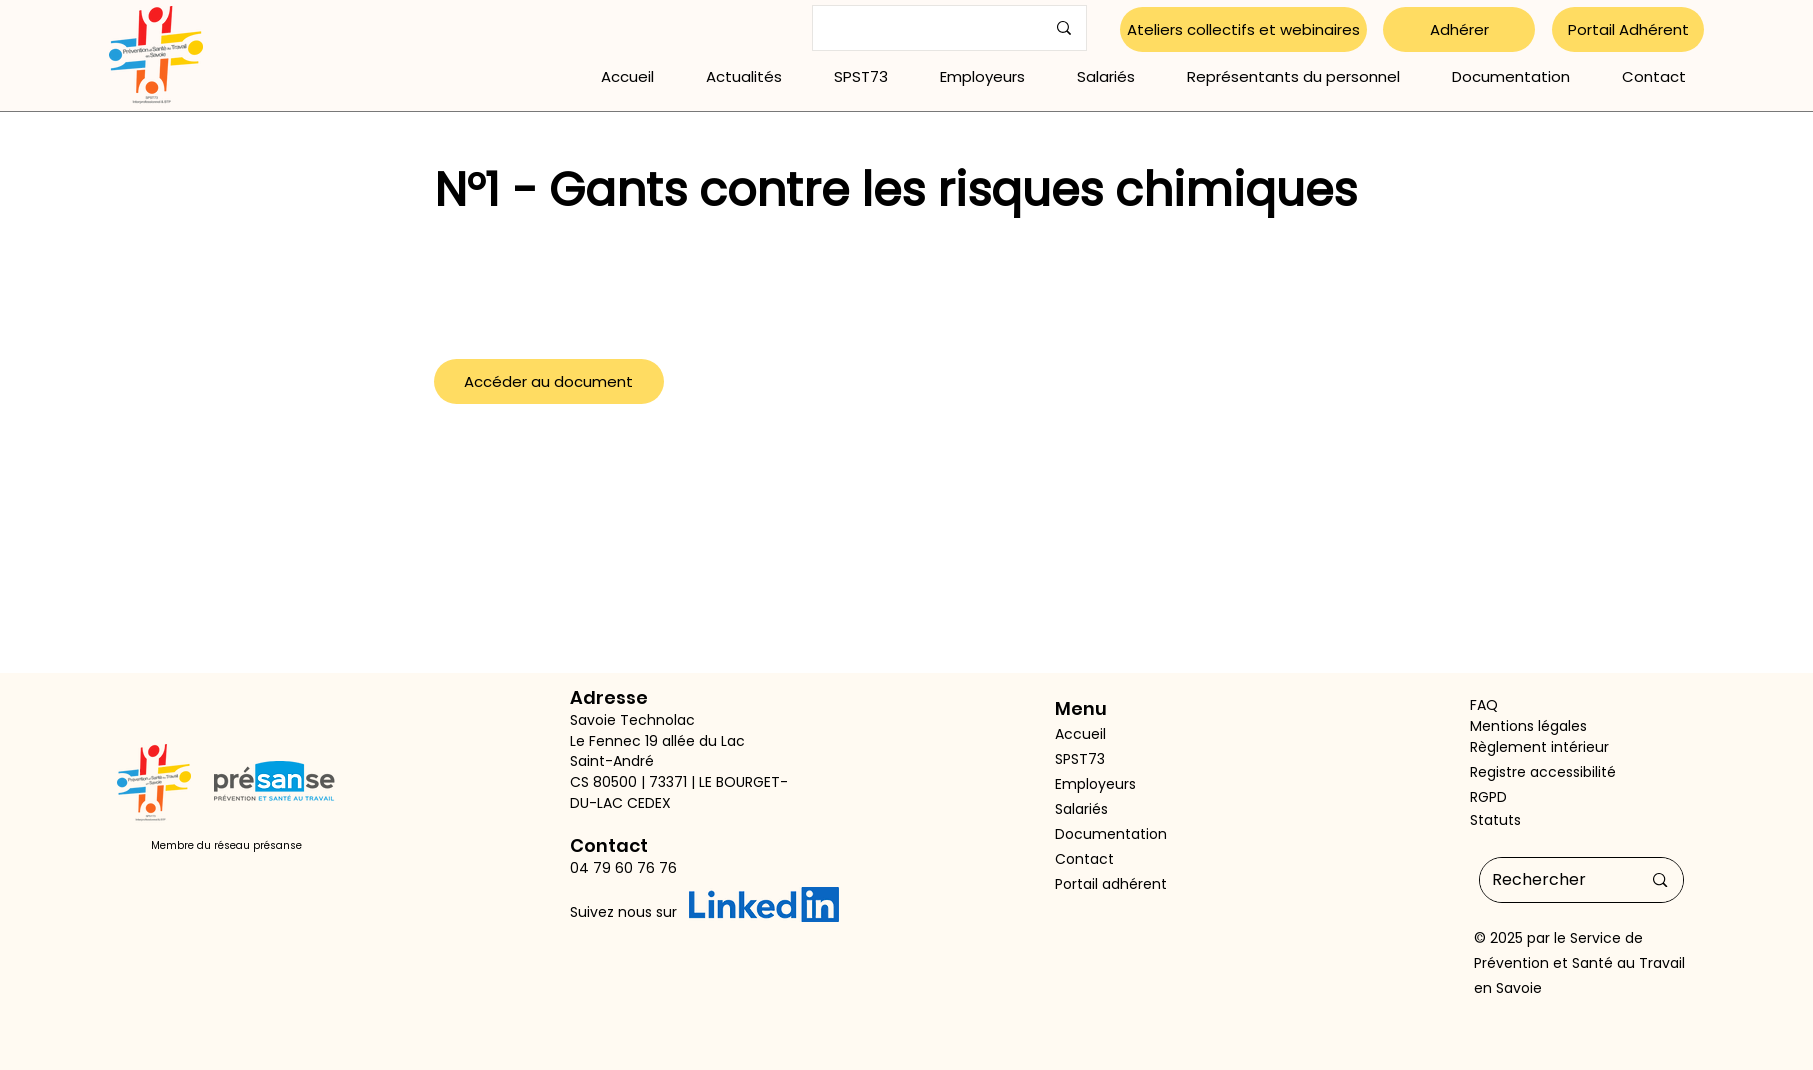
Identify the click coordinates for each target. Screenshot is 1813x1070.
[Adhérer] (1459, 29)
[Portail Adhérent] (1628, 29)
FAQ (1484, 705)
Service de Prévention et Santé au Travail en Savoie (1579, 963)
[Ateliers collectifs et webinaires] (1243, 29)
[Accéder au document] (549, 381)
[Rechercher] (1552, 880)
